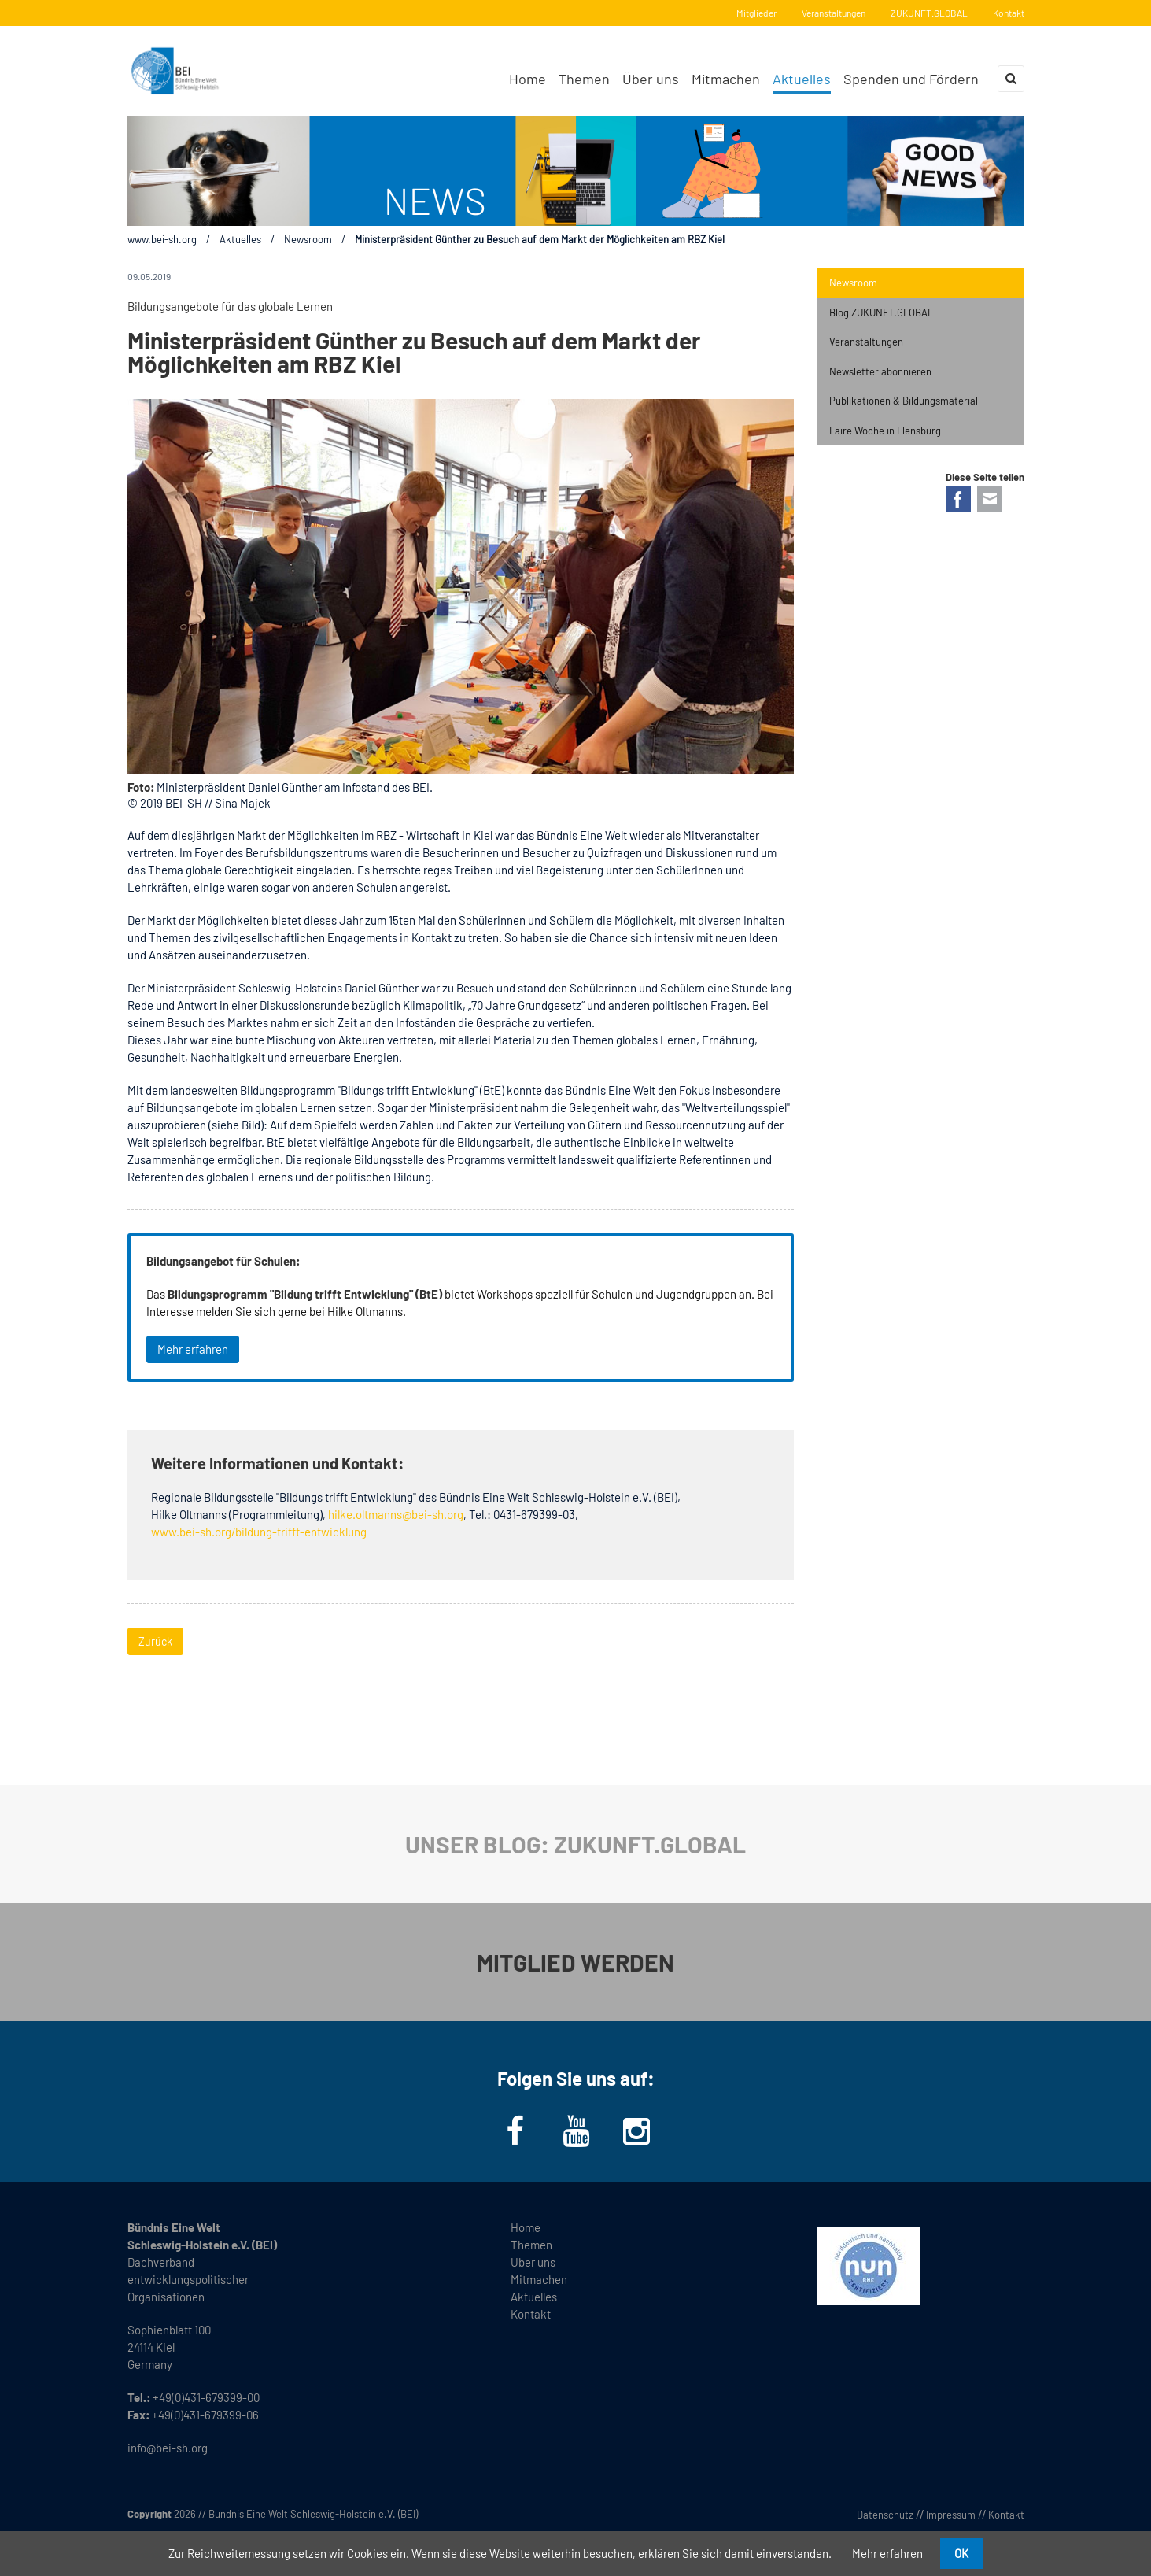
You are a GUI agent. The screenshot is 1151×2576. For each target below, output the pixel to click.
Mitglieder (756, 12)
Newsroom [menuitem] (853, 282)
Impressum (951, 2514)
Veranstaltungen (833, 12)
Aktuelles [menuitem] (802, 78)
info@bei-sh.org (167, 2448)
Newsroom (308, 239)
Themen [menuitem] (584, 78)
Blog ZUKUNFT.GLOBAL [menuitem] (881, 312)
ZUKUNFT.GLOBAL (929, 12)
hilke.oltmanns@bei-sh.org (395, 1514)
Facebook (958, 499)
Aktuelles (240, 239)
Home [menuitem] (527, 78)
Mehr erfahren (192, 1349)
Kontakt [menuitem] (531, 2314)
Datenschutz (885, 2514)
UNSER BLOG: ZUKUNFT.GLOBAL (575, 1844)
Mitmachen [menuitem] (726, 78)
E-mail (989, 499)
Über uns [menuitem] (650, 78)
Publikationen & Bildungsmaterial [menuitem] (903, 400)
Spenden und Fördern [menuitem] (911, 78)
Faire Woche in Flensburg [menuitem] (885, 430)
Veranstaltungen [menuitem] (866, 341)
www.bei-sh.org (162, 239)
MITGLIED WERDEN (575, 1962)
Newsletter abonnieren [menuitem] (880, 371)
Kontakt (1008, 12)
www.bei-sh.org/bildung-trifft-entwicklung (259, 1532)
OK (961, 2553)
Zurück (155, 1641)
